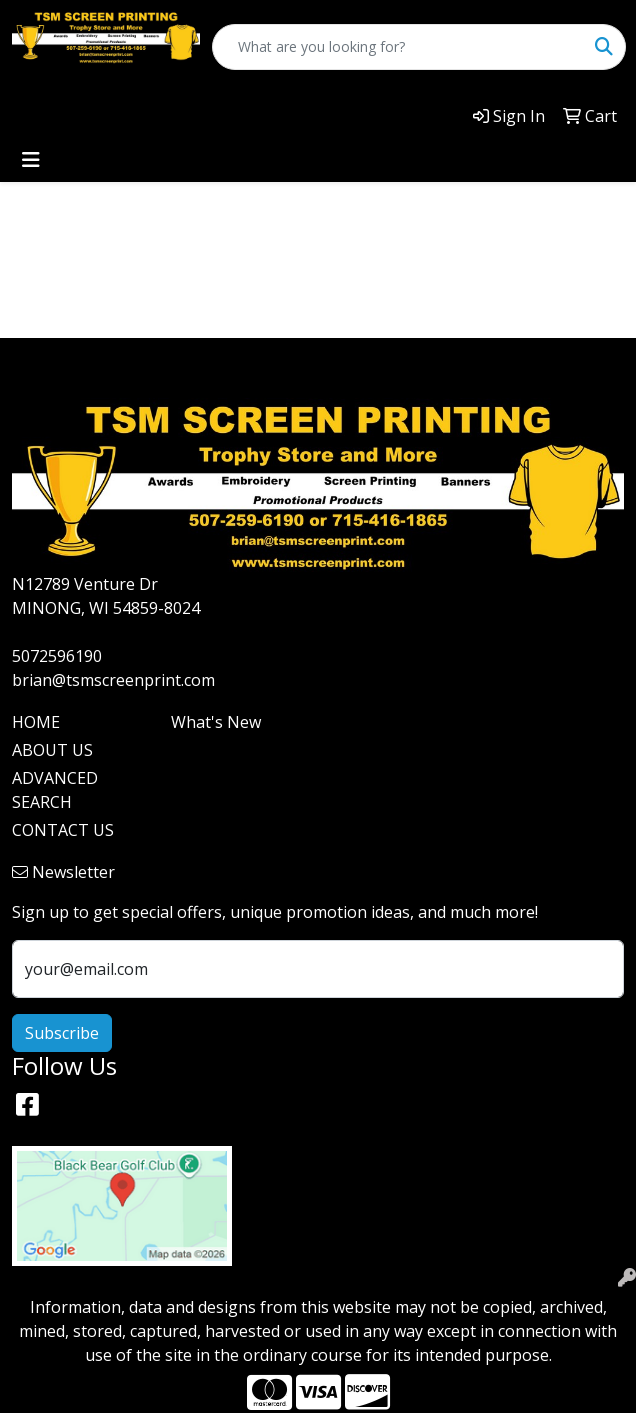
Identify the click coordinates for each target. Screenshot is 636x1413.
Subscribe (62, 1033)
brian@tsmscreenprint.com (113, 680)
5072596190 (57, 656)
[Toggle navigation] (31, 160)
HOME (36, 722)
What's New (216, 722)
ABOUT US (52, 750)
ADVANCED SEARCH (55, 790)
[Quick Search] (398, 47)
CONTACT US (63, 830)
